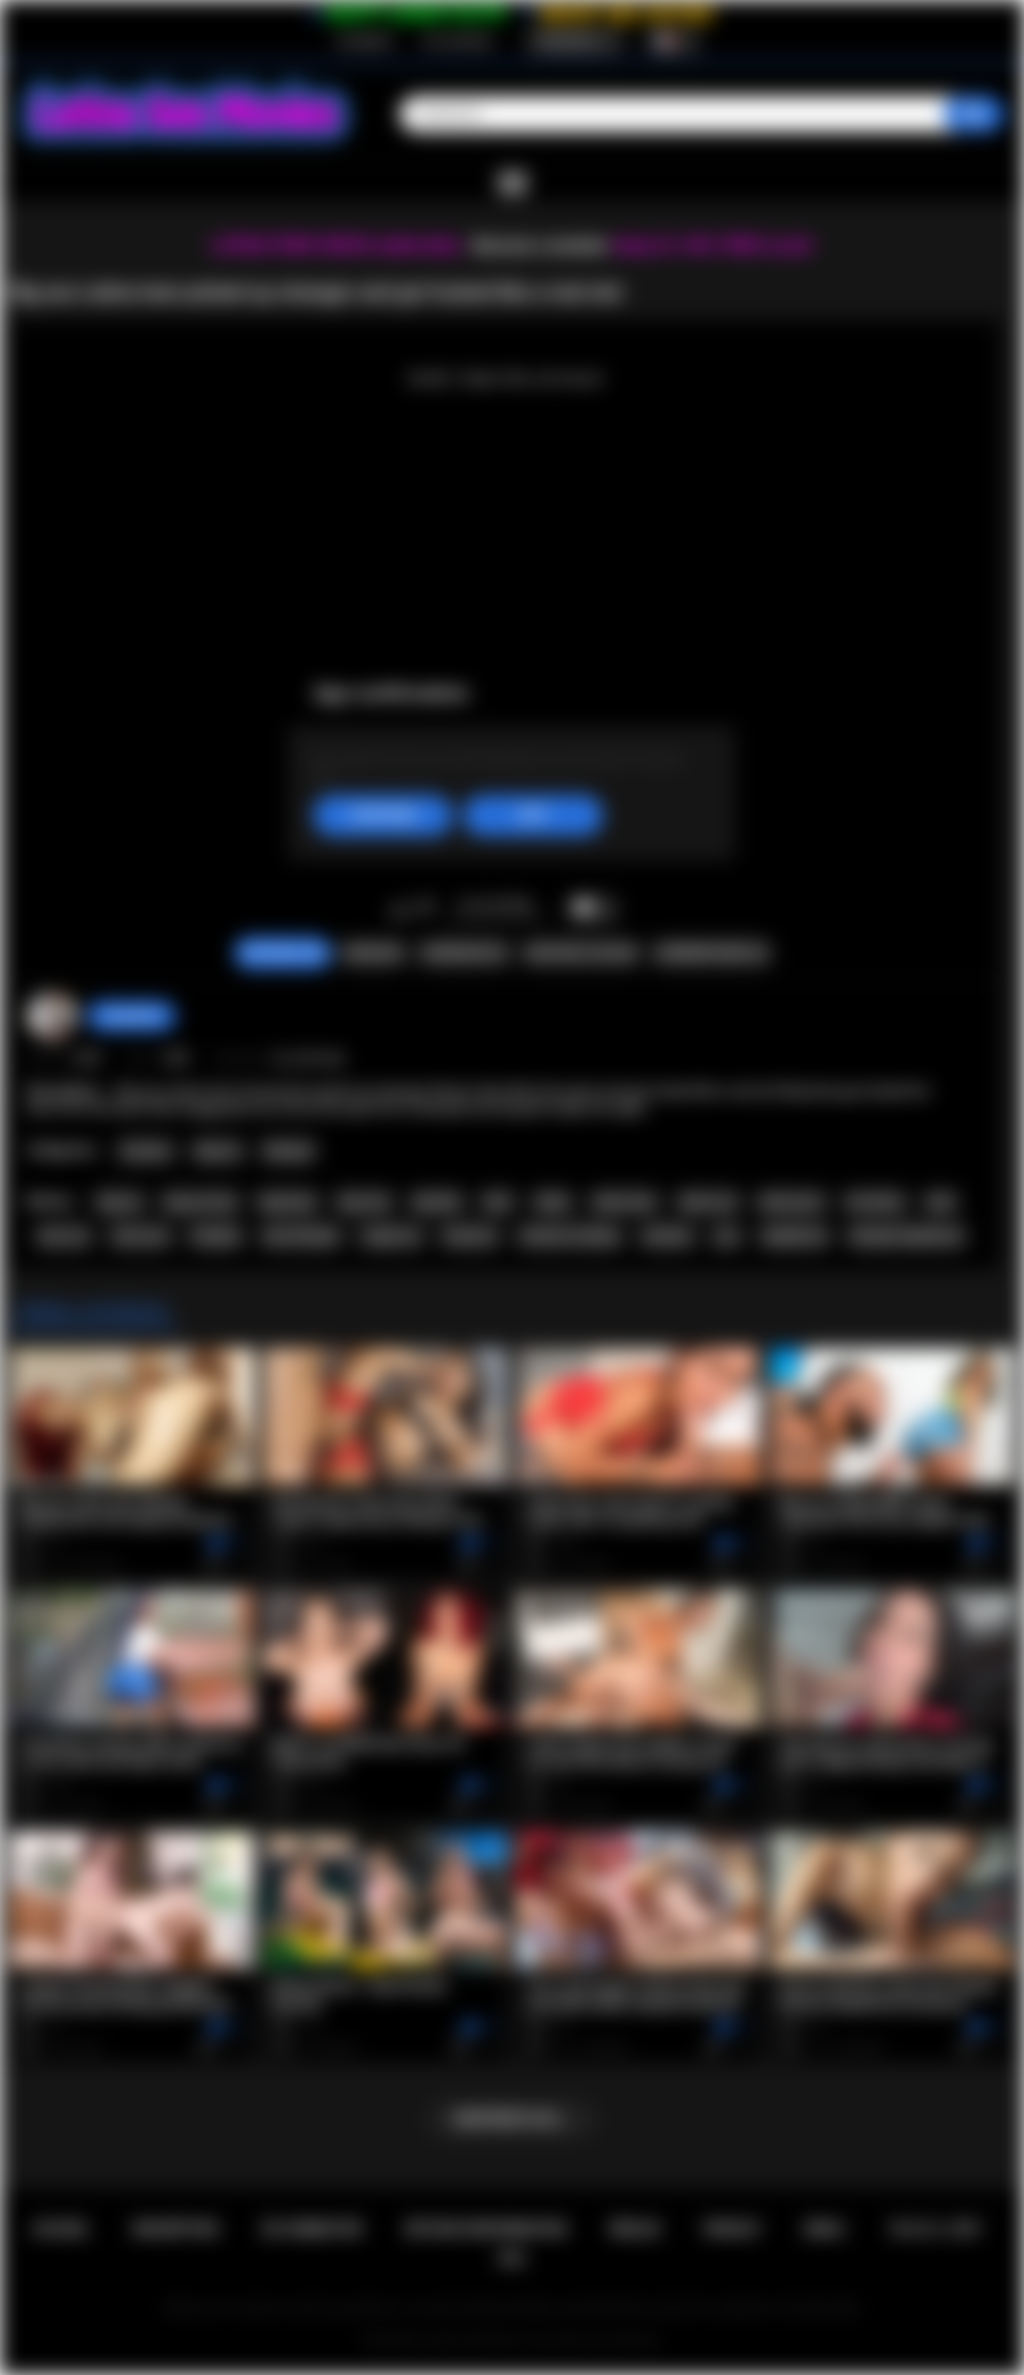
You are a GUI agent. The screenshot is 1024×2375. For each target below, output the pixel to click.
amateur (667, 1236)
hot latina (874, 1202)
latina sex (708, 1202)
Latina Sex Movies (471, 2341)
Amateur (146, 1151)
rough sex (390, 1236)
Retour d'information (486, 2229)
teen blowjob (301, 1236)
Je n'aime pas (425, 909)
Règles (635, 2229)
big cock (364, 1202)
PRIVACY (732, 2229)
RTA (512, 2259)
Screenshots (463, 953)
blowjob (216, 1236)
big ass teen (200, 1202)
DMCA (825, 2229)
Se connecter (458, 41)
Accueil (61, 2229)
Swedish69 (131, 1016)
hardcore (470, 1236)
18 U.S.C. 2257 (934, 2229)
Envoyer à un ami (581, 953)
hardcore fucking (569, 1236)
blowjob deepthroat (906, 1236)
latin (497, 1202)
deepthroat (794, 1236)
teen (940, 1202)
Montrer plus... (512, 2119)
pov (727, 1236)
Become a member (540, 245)
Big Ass (218, 1151)
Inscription (364, 41)
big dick (437, 1202)
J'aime (399, 909)
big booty (287, 1202)
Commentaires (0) (711, 953)
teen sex (64, 1236)
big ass (119, 1202)
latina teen (625, 1202)
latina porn (791, 1202)
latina (553, 1202)
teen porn (141, 1236)
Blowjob (288, 1151)
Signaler (373, 953)
